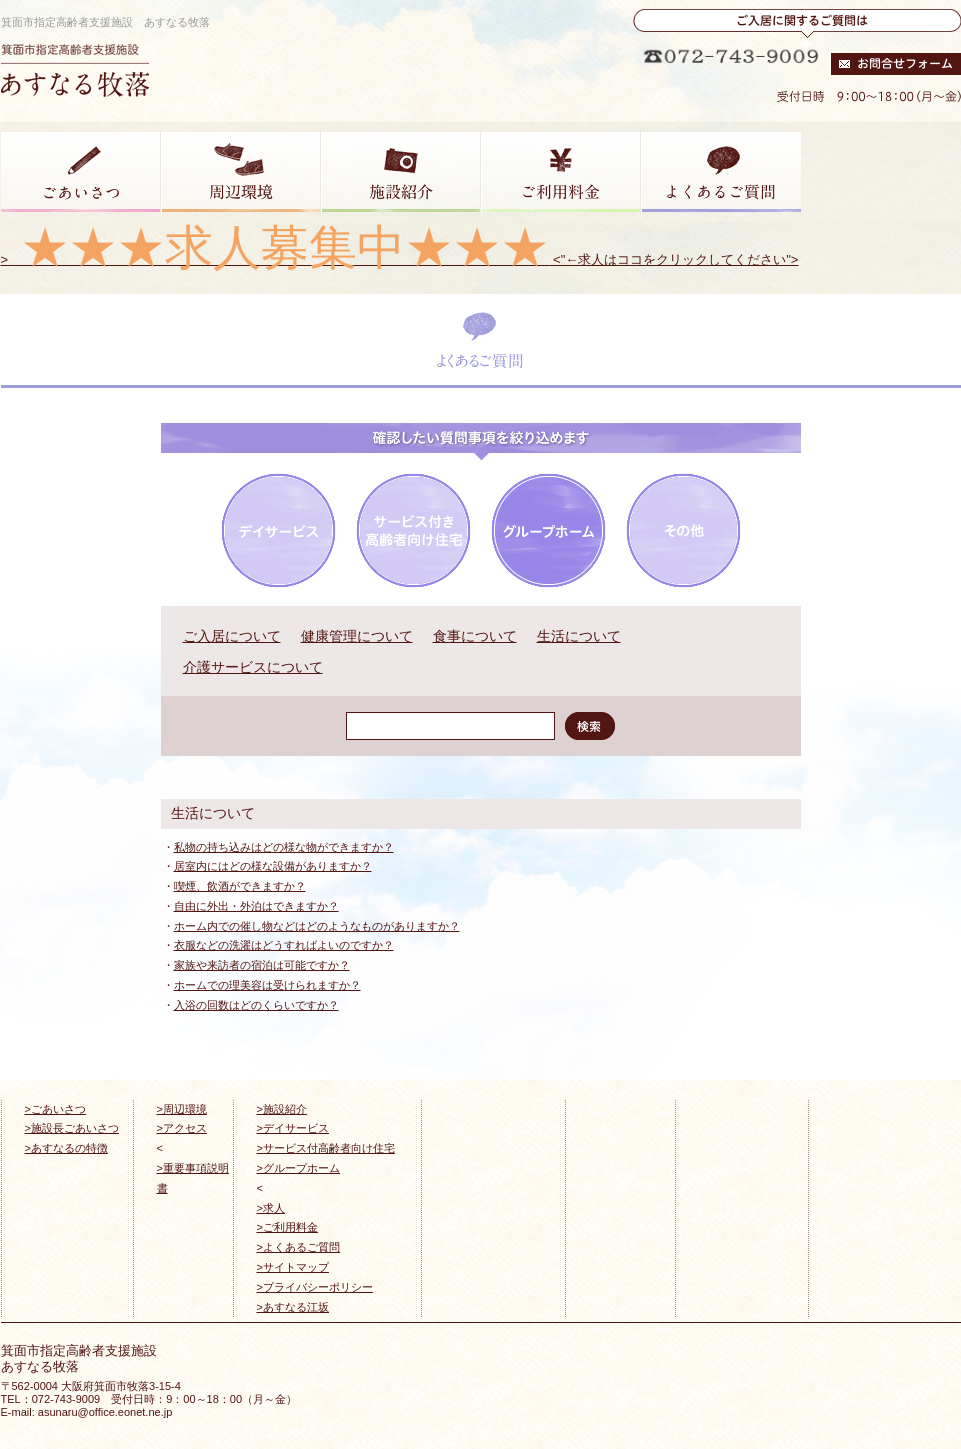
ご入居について (232, 636)
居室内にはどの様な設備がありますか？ (273, 866)
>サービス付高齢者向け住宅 (326, 1148)
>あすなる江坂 (293, 1307)
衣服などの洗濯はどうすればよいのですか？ (284, 945)
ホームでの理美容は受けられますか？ (267, 985)
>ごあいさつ (55, 1109)
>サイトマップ (293, 1267)
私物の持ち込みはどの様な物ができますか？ (284, 847)
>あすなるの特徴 (66, 1148)
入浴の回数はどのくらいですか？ (256, 1005)
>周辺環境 (182, 1109)
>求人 (271, 1208)
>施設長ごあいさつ (72, 1128)
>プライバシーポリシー (315, 1287)
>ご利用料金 (287, 1227)
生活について (579, 636)
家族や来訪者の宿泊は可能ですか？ (262, 965)
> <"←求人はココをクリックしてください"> (400, 259)
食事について (475, 636)
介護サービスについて (253, 667)
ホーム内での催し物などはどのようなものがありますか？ (317, 926)
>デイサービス (293, 1128)
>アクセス (182, 1128)
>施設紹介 (282, 1109)
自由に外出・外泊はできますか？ (256, 906)
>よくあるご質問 (298, 1247)
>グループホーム (298, 1168)
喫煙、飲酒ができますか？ (240, 886)
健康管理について (357, 636)
